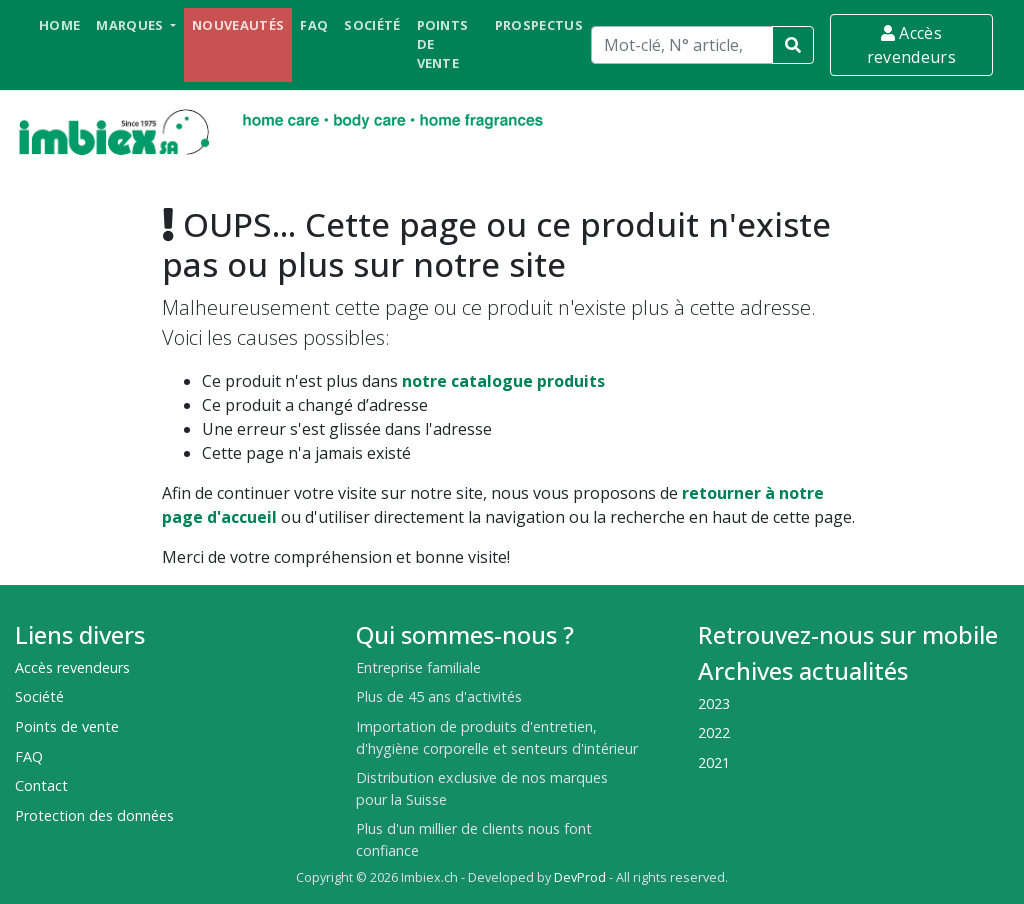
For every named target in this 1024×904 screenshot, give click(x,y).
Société (372, 25)
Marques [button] (131, 25)
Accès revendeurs (911, 45)
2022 (714, 732)
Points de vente (443, 44)
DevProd (580, 877)
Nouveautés (238, 25)
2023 (714, 703)
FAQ (314, 25)
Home (59, 25)
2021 (714, 762)
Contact (41, 785)
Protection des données (94, 815)
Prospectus (539, 25)
